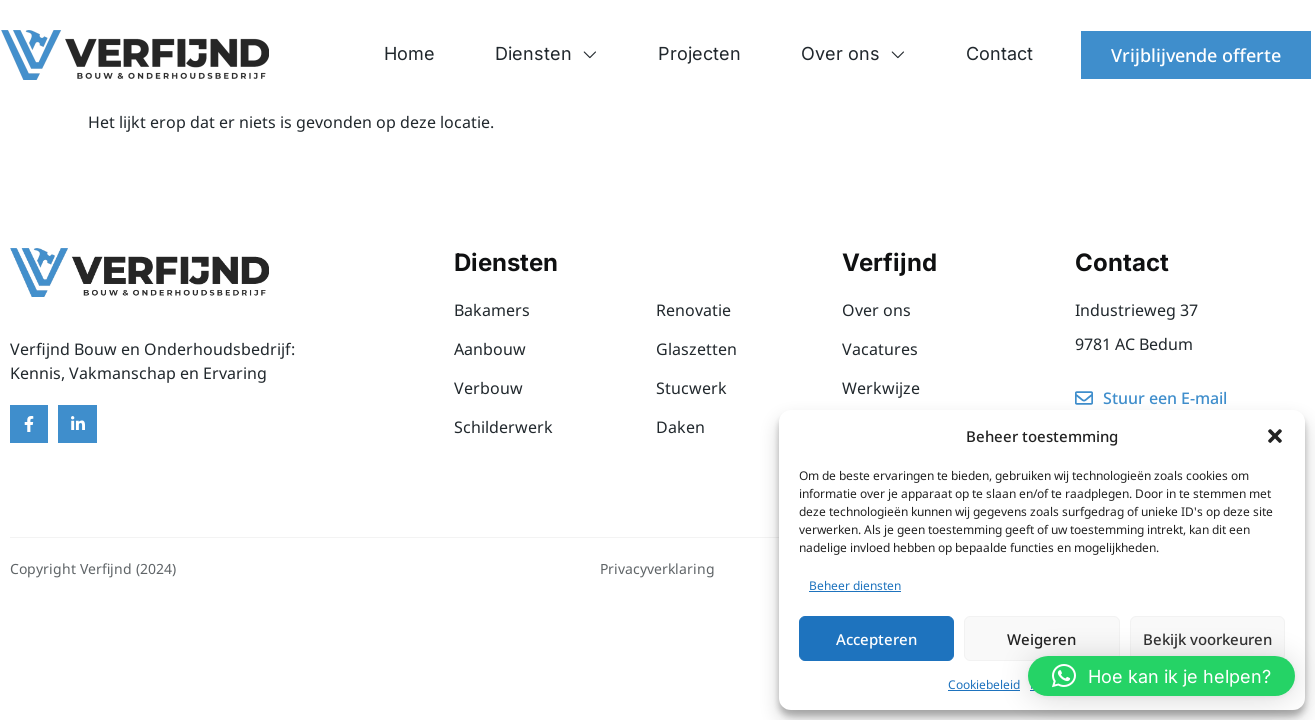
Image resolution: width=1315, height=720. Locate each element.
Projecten (699, 53)
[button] (1275, 436)
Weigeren (1041, 639)
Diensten (546, 54)
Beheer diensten (855, 585)
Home (409, 53)
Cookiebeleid (984, 684)
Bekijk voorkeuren (1207, 639)
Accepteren (876, 639)
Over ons (853, 54)
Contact (999, 53)
